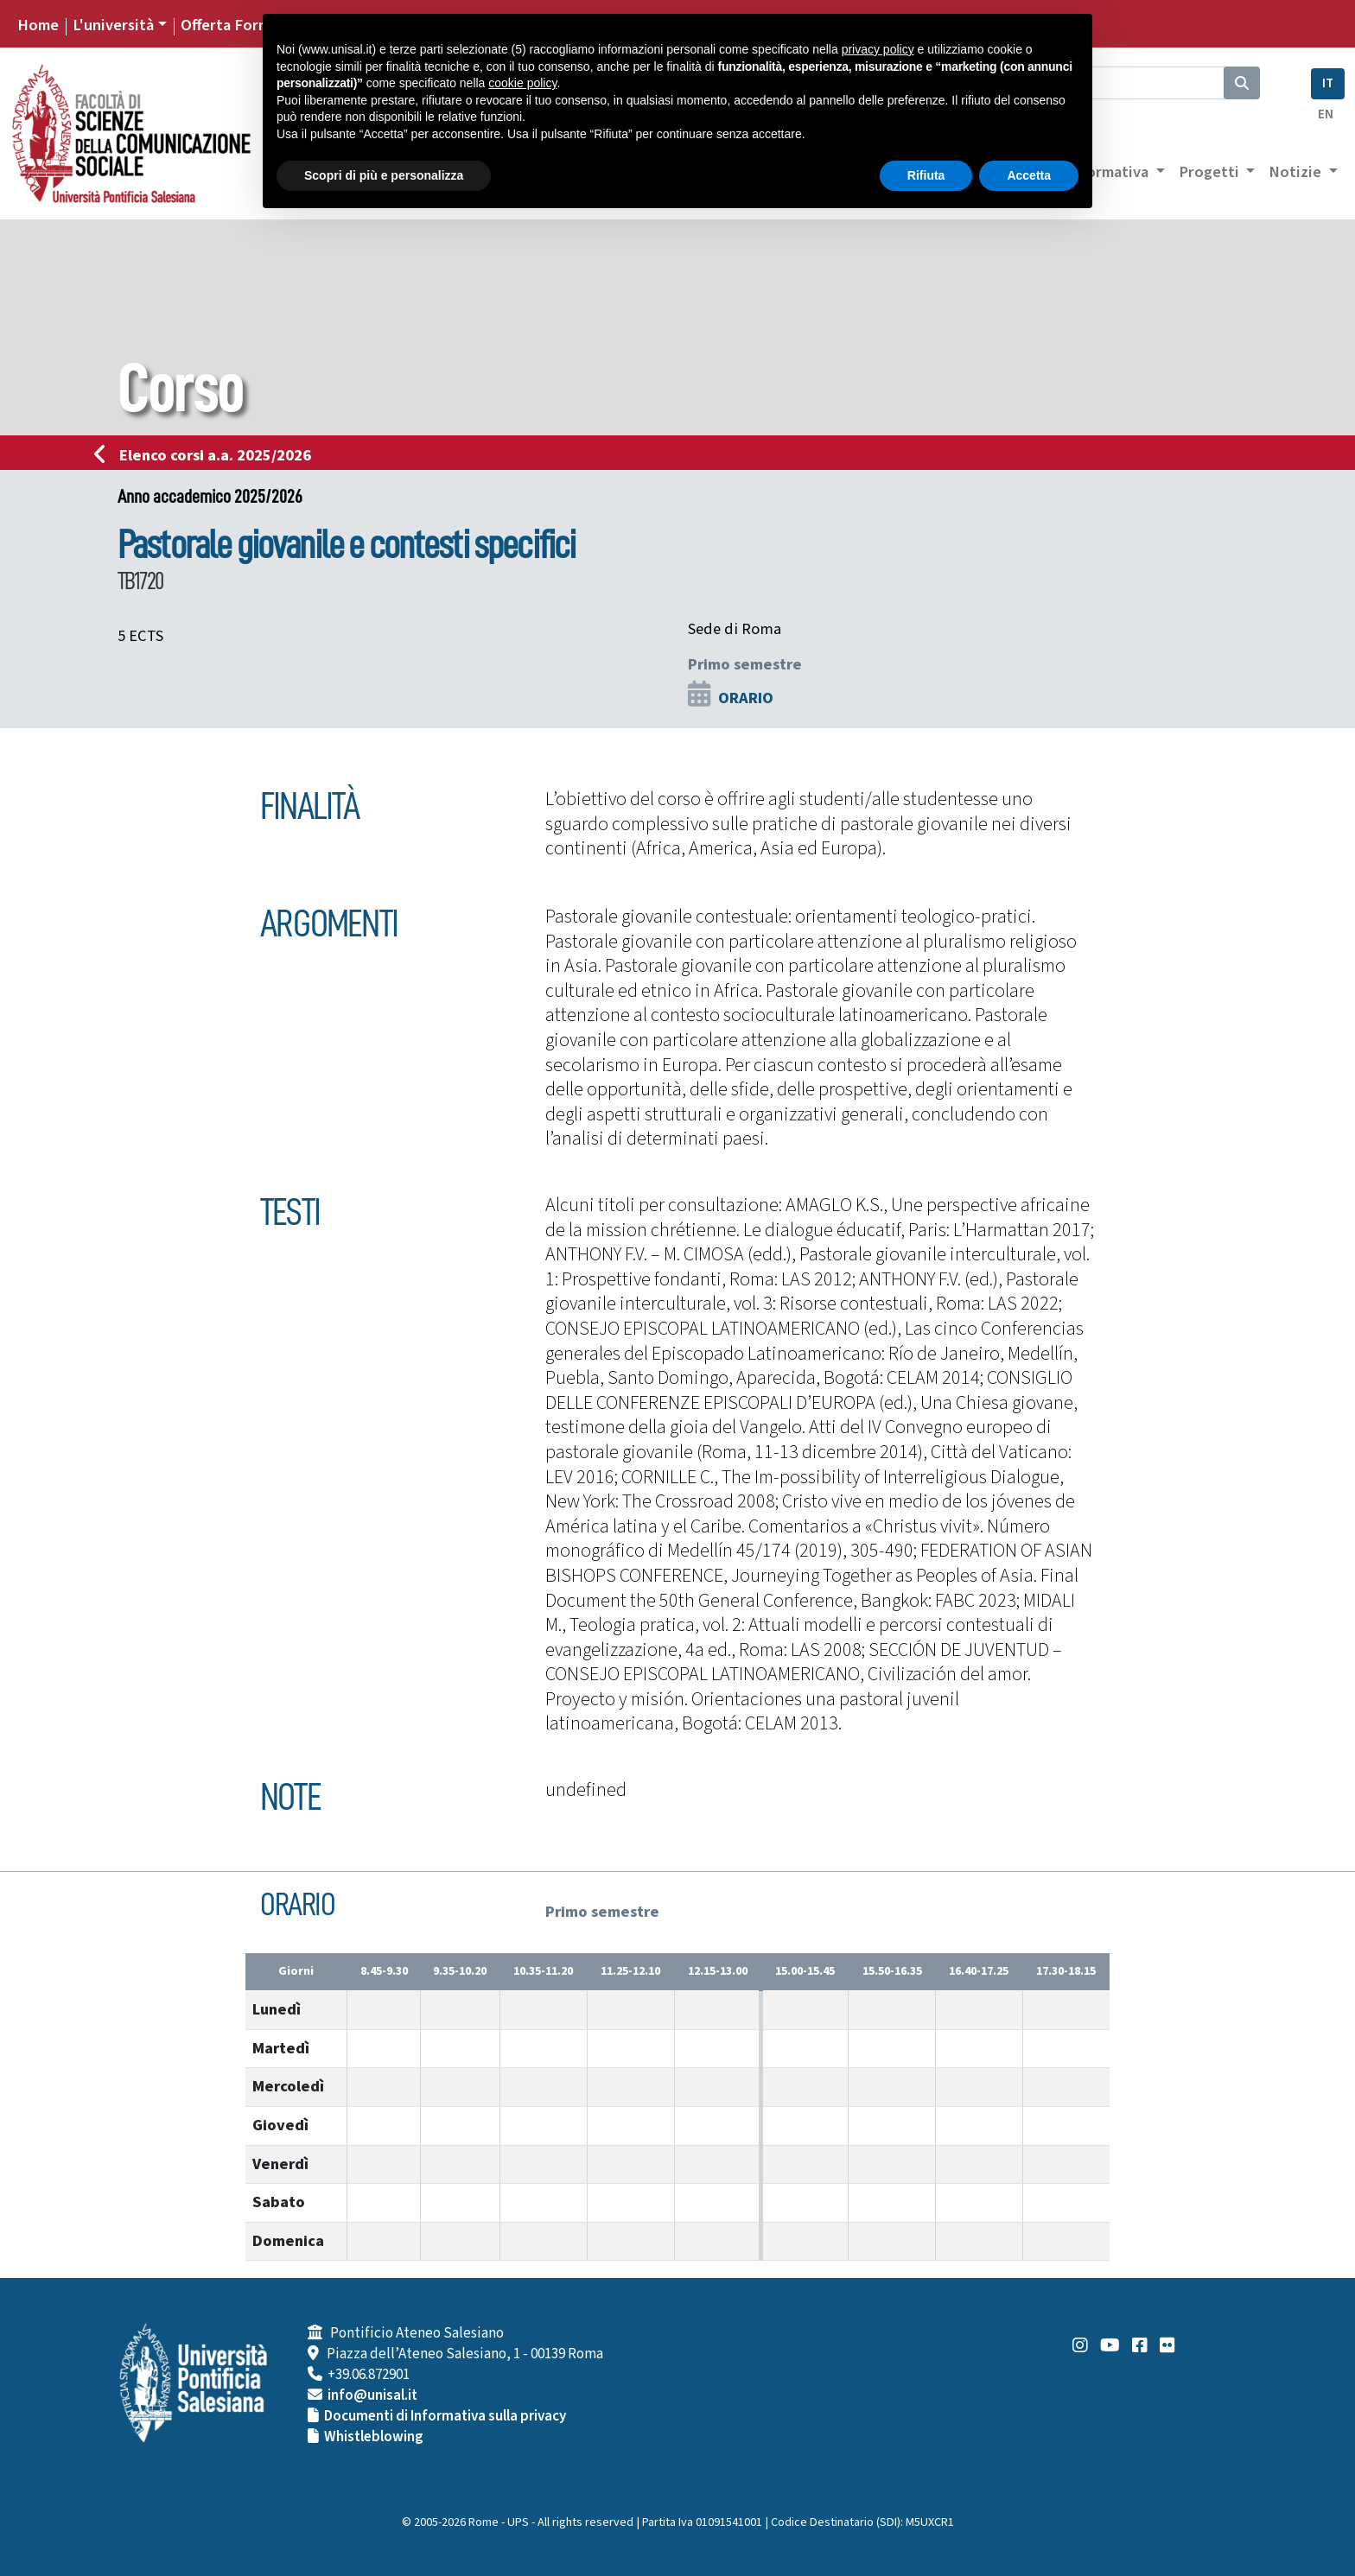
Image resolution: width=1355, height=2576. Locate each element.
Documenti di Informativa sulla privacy (445, 2416)
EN (1325, 114)
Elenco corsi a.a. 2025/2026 (208, 455)
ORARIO (745, 698)
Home (38, 25)
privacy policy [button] (878, 49)
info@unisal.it (372, 2395)
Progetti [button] (1211, 172)
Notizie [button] (1297, 172)
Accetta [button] (1029, 175)
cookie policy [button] (522, 83)
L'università (113, 25)
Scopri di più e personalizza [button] (383, 175)
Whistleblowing (373, 2437)
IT (1327, 83)
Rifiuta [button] (926, 175)
